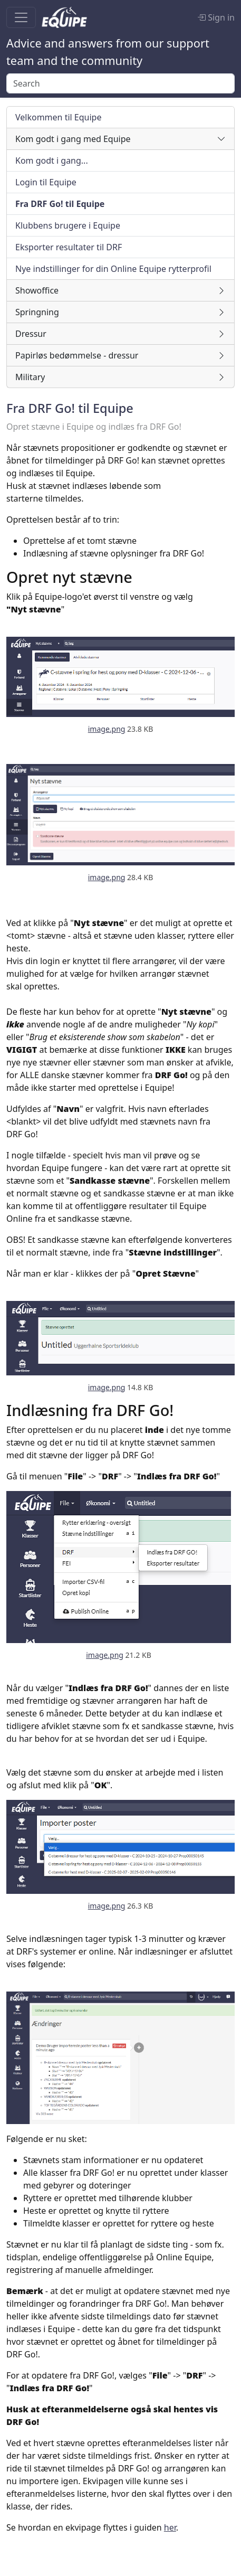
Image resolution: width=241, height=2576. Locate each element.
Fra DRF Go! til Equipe (69, 408)
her (170, 2527)
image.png (107, 729)
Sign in (216, 17)
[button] (120, 139)
